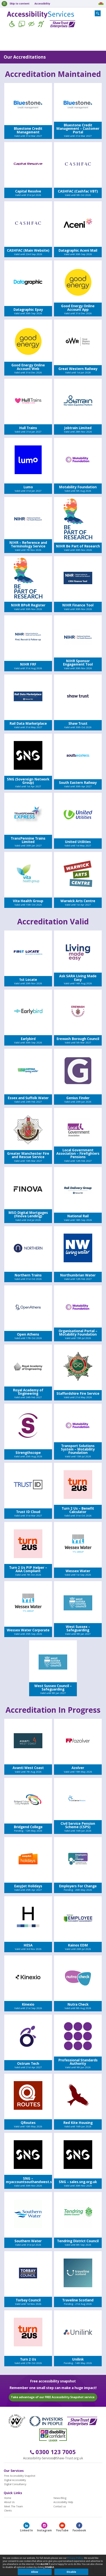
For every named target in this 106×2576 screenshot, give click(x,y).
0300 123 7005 (53, 2451)
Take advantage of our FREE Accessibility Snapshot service (53, 2397)
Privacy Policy (75, 2558)
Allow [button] (34, 2571)
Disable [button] (71, 2571)
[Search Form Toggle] (98, 13)
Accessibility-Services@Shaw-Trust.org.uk (53, 2458)
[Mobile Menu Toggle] (4, 3)
